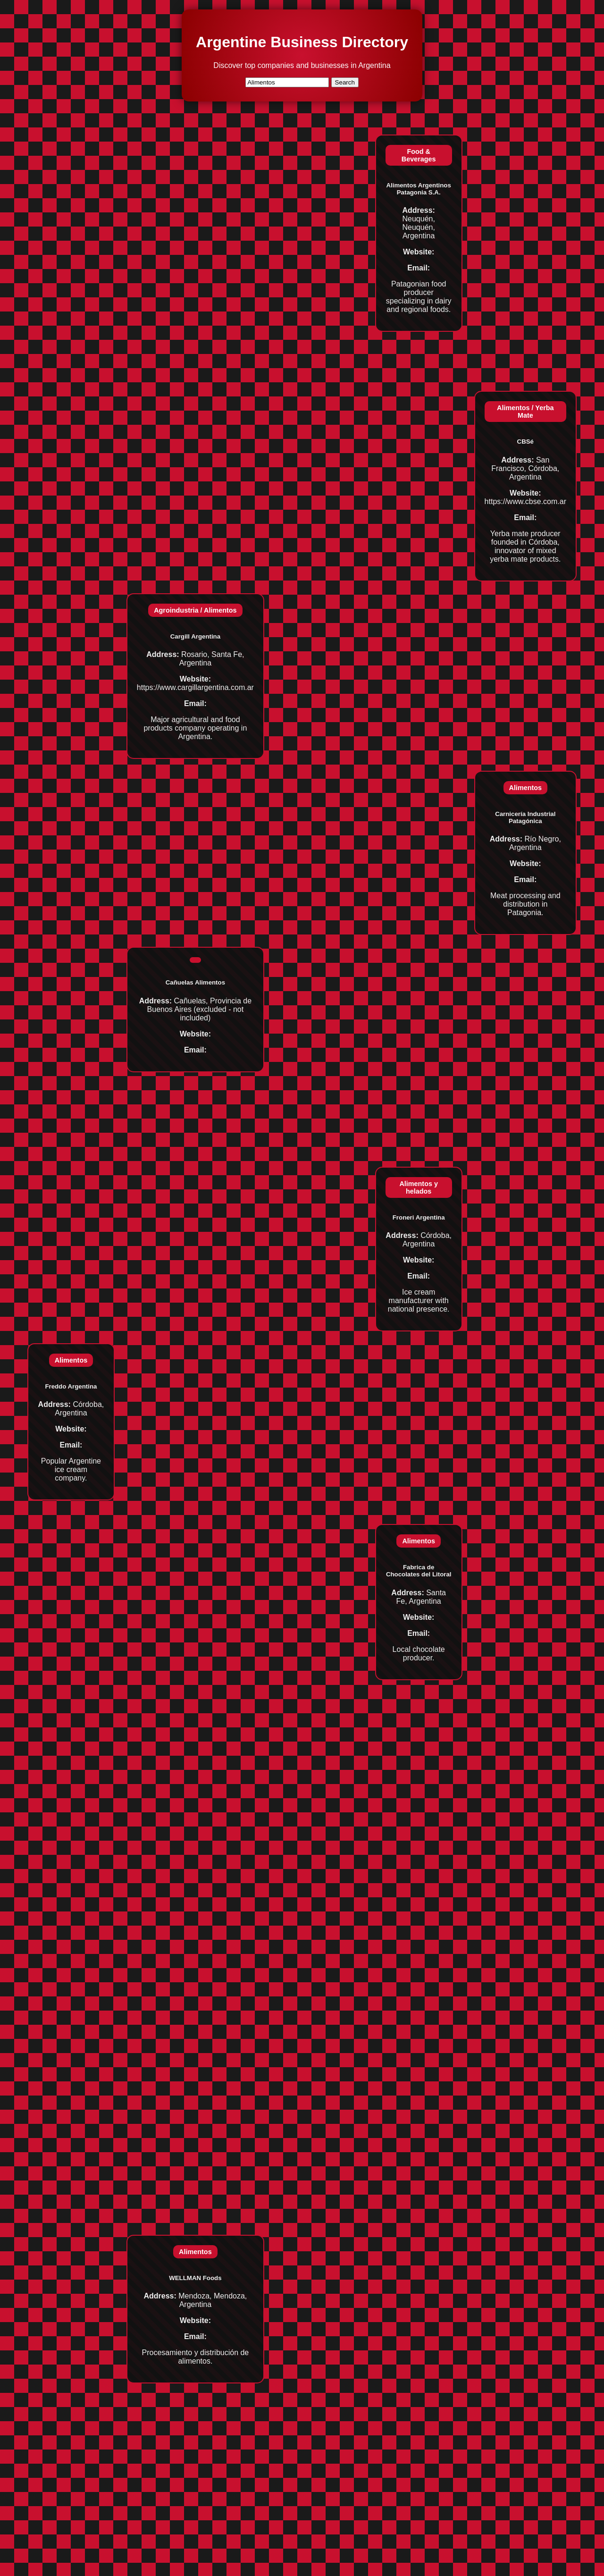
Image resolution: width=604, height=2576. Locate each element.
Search (345, 82)
